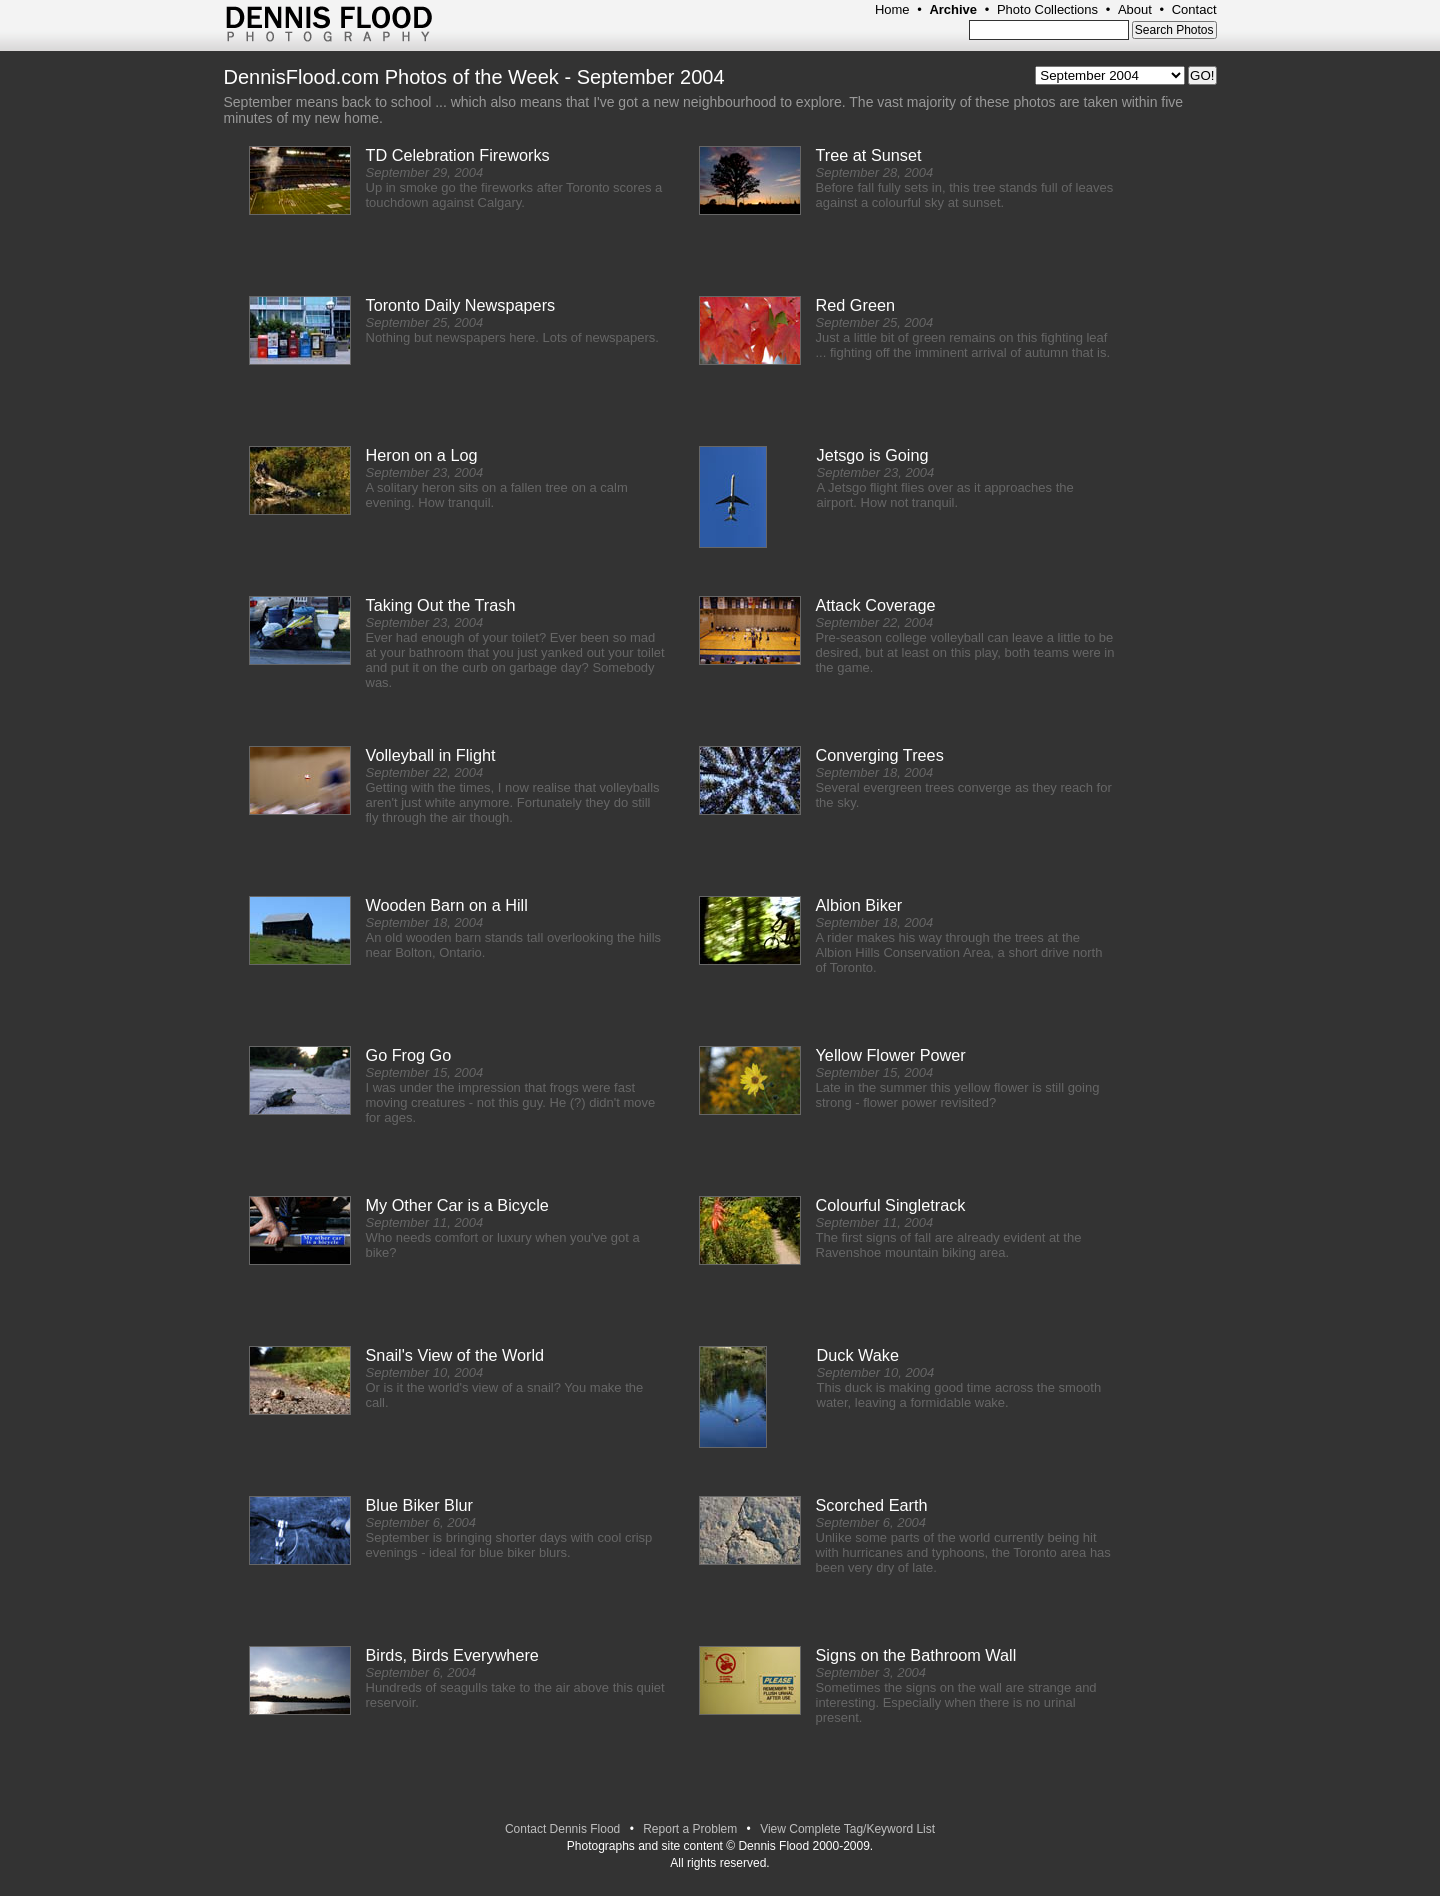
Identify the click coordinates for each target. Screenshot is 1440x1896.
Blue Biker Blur (419, 1505)
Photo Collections (1047, 9)
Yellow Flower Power (891, 1055)
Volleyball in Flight (431, 755)
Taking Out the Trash (441, 605)
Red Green (856, 305)
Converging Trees (880, 755)
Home (892, 9)
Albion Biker (859, 905)
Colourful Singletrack (891, 1205)
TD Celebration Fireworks (458, 155)
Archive (953, 9)
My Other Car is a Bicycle (457, 1205)
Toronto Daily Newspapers (461, 305)
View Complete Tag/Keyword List (847, 1829)
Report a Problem (690, 1829)
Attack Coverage (876, 605)
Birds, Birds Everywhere (452, 1655)
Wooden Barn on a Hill (447, 905)
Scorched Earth (872, 1505)
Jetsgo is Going (873, 455)
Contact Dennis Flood (562, 1829)
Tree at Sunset (869, 155)
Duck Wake (858, 1355)
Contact (1194, 9)
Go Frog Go (409, 1055)
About (1135, 9)
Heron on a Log (422, 455)
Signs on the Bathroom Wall (916, 1655)
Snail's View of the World (455, 1355)
